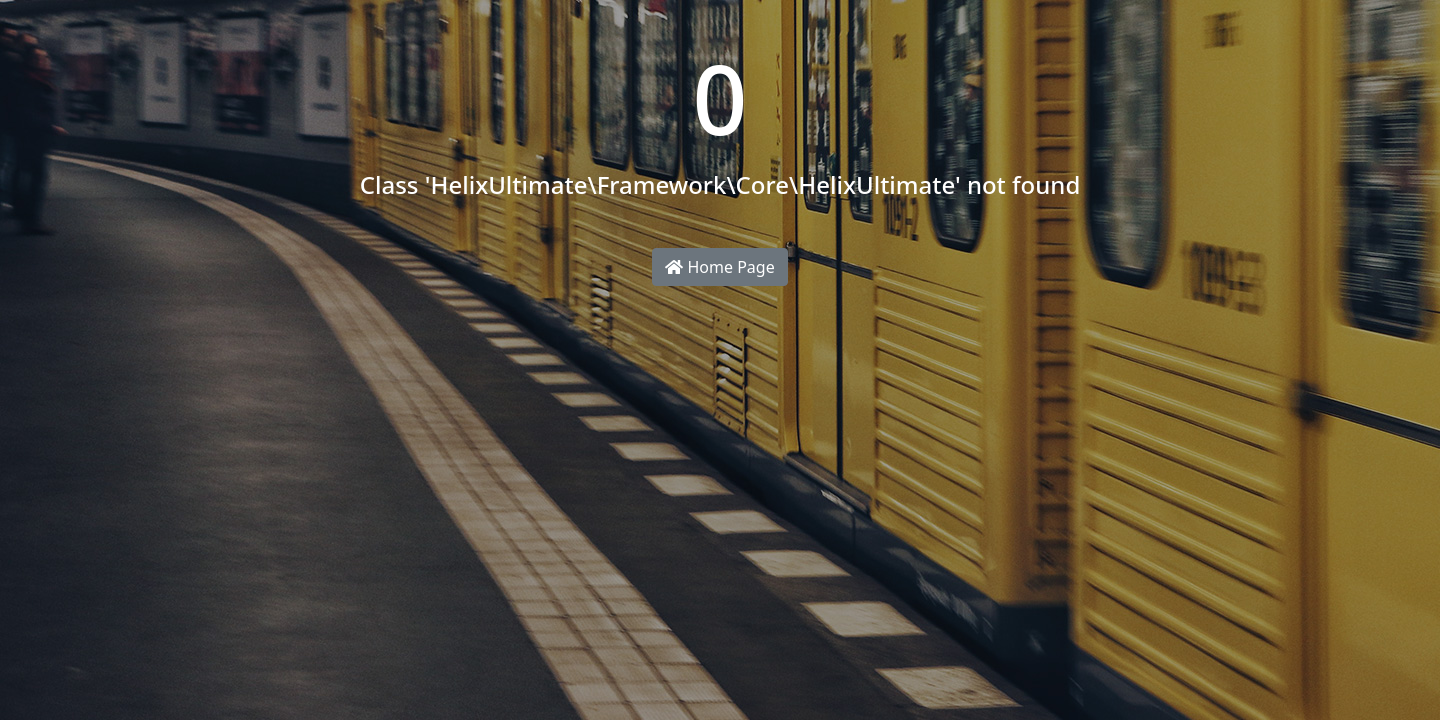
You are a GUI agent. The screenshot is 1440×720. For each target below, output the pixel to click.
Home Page (719, 267)
